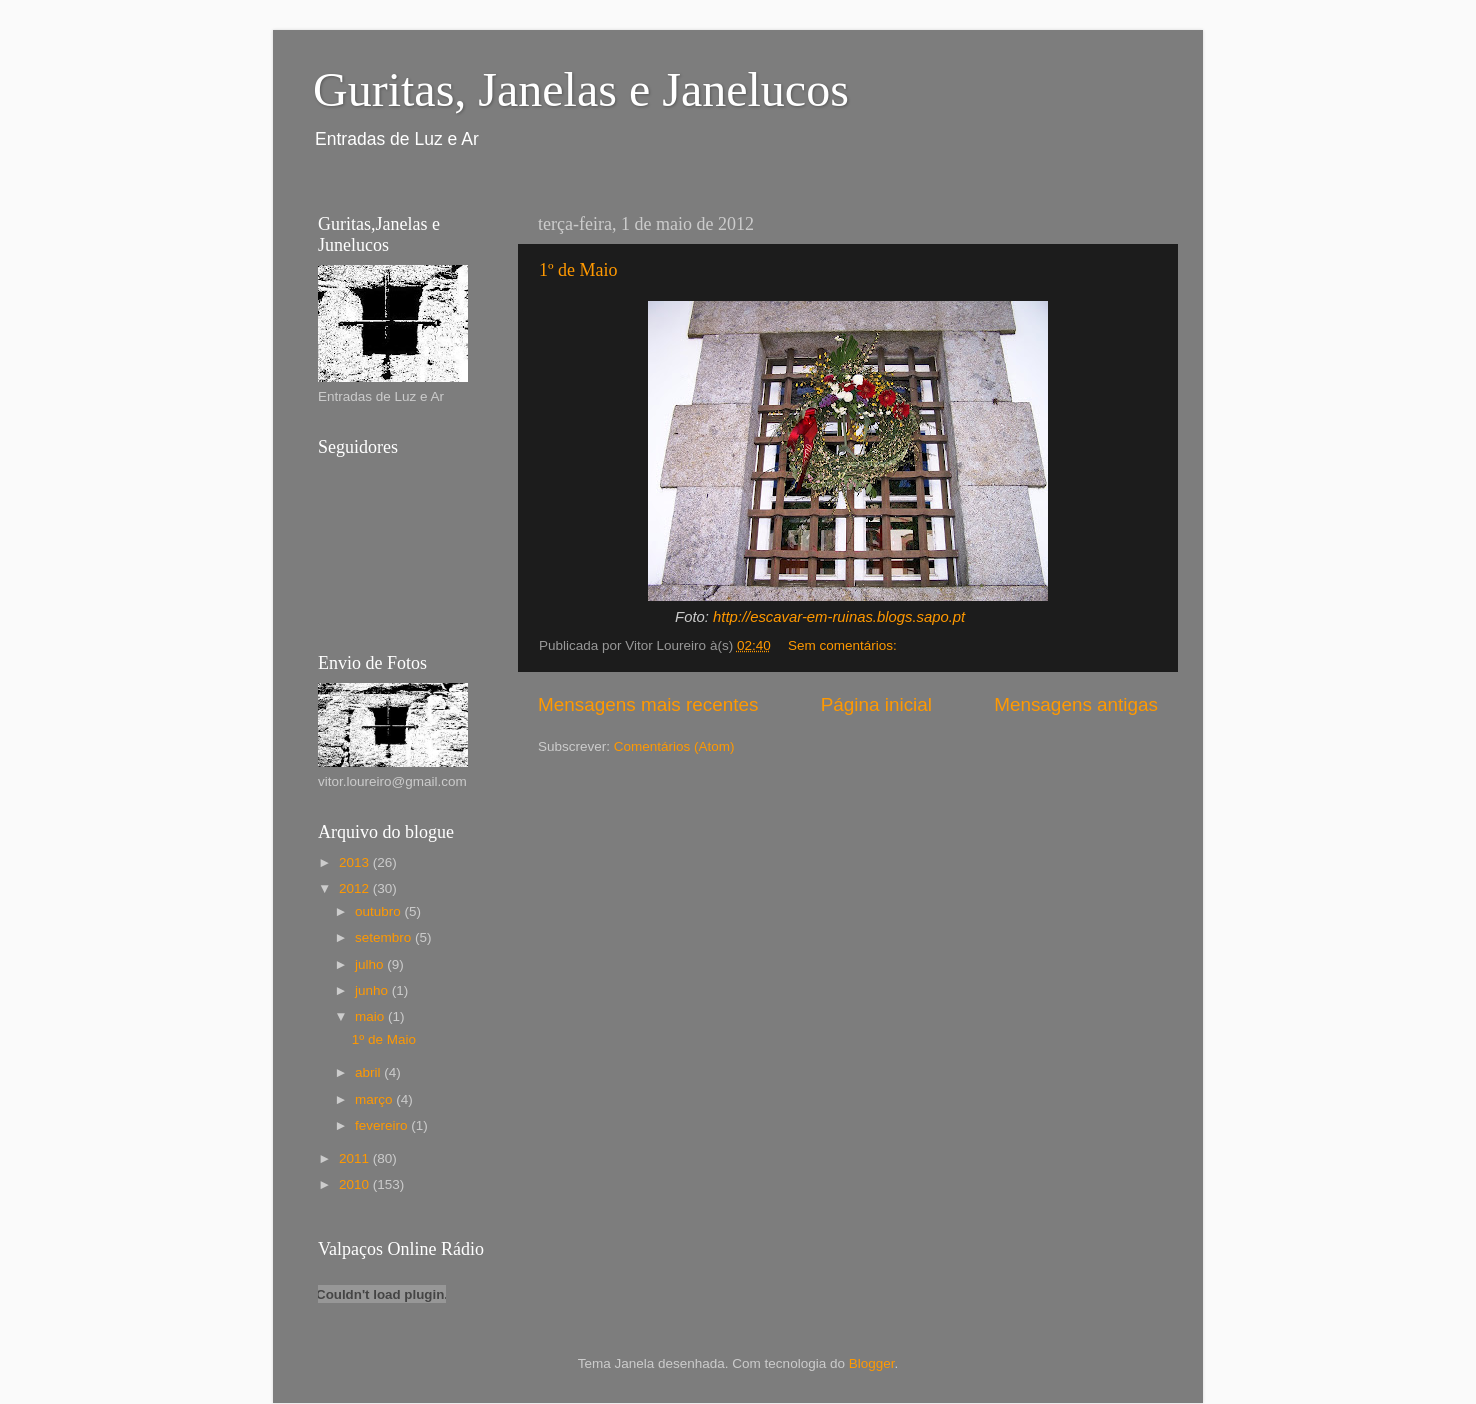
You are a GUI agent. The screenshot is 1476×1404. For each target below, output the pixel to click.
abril (369, 1072)
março (375, 1099)
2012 (356, 888)
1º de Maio (578, 270)
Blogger (872, 1363)
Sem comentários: (844, 645)
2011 (356, 1158)
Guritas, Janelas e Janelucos (581, 89)
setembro (385, 937)
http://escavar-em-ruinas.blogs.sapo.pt (839, 617)
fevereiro (383, 1125)
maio (371, 1016)
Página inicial (876, 704)
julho (371, 964)
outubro (380, 911)
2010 (356, 1184)
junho (373, 990)
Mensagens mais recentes (648, 704)
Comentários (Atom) (674, 746)
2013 (356, 862)
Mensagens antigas (1076, 704)
